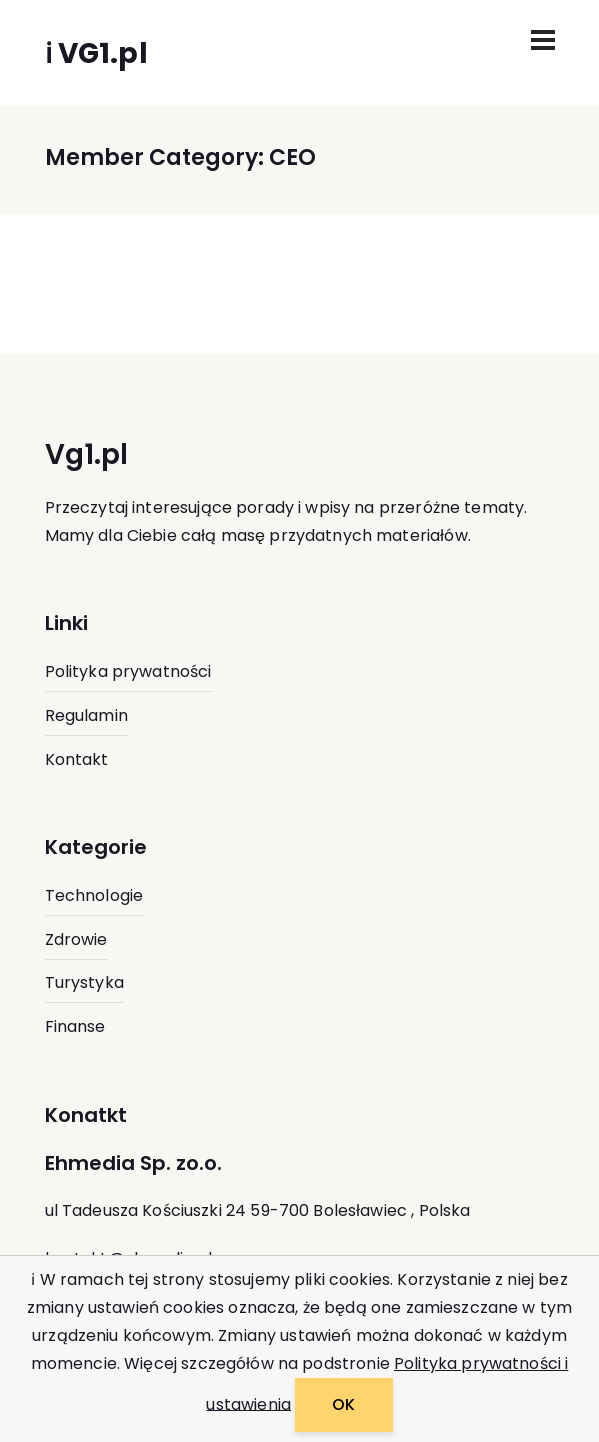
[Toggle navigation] (543, 40)
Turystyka (84, 982)
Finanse (75, 1026)
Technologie (94, 895)
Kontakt (77, 759)
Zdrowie (76, 939)
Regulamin (86, 715)
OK (343, 1404)
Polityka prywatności (128, 671)
